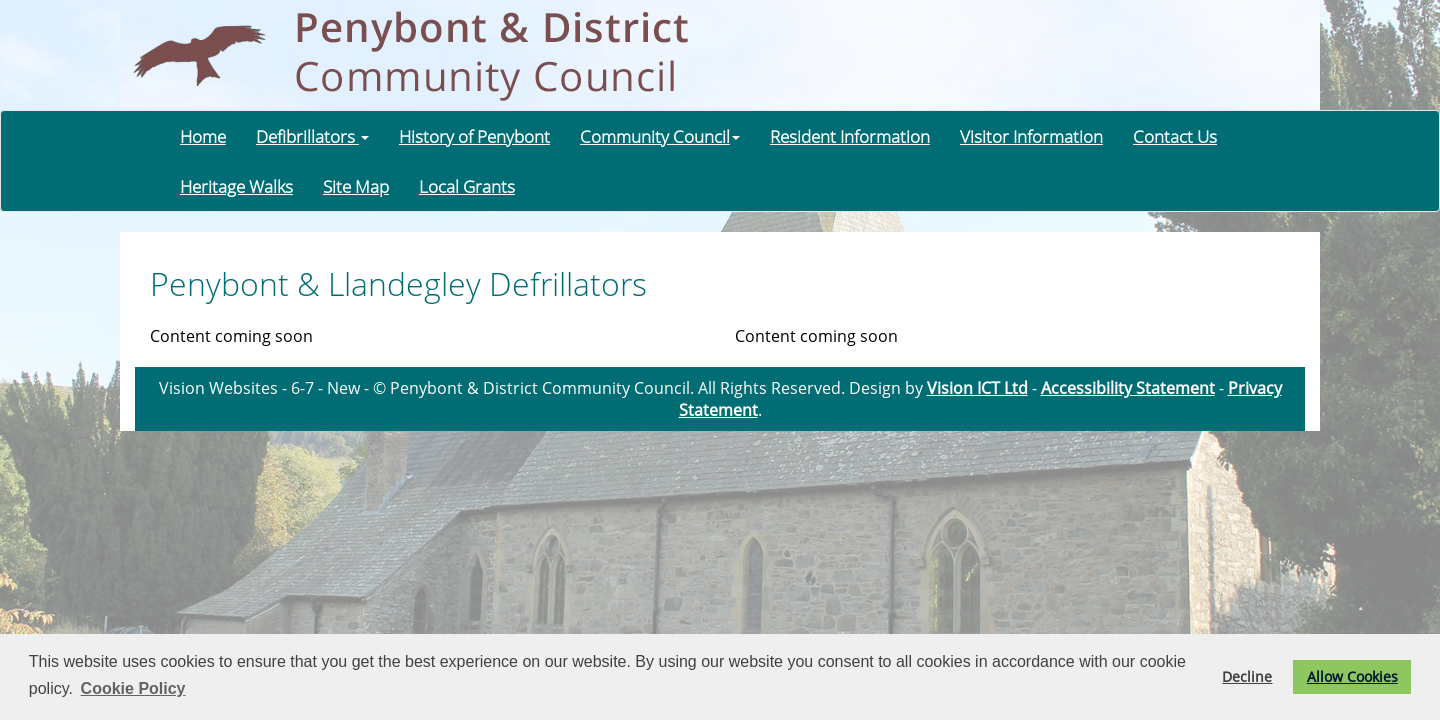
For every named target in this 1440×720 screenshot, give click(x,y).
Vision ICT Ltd (977, 388)
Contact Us (1175, 136)
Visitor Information (1031, 136)
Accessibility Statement (1128, 388)
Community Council (660, 136)
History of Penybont (474, 136)
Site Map (356, 186)
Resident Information (850, 136)
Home (203, 136)
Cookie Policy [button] (133, 688)
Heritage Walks (236, 186)
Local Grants (467, 186)
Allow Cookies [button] (1352, 676)
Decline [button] (1247, 676)
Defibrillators (312, 136)
